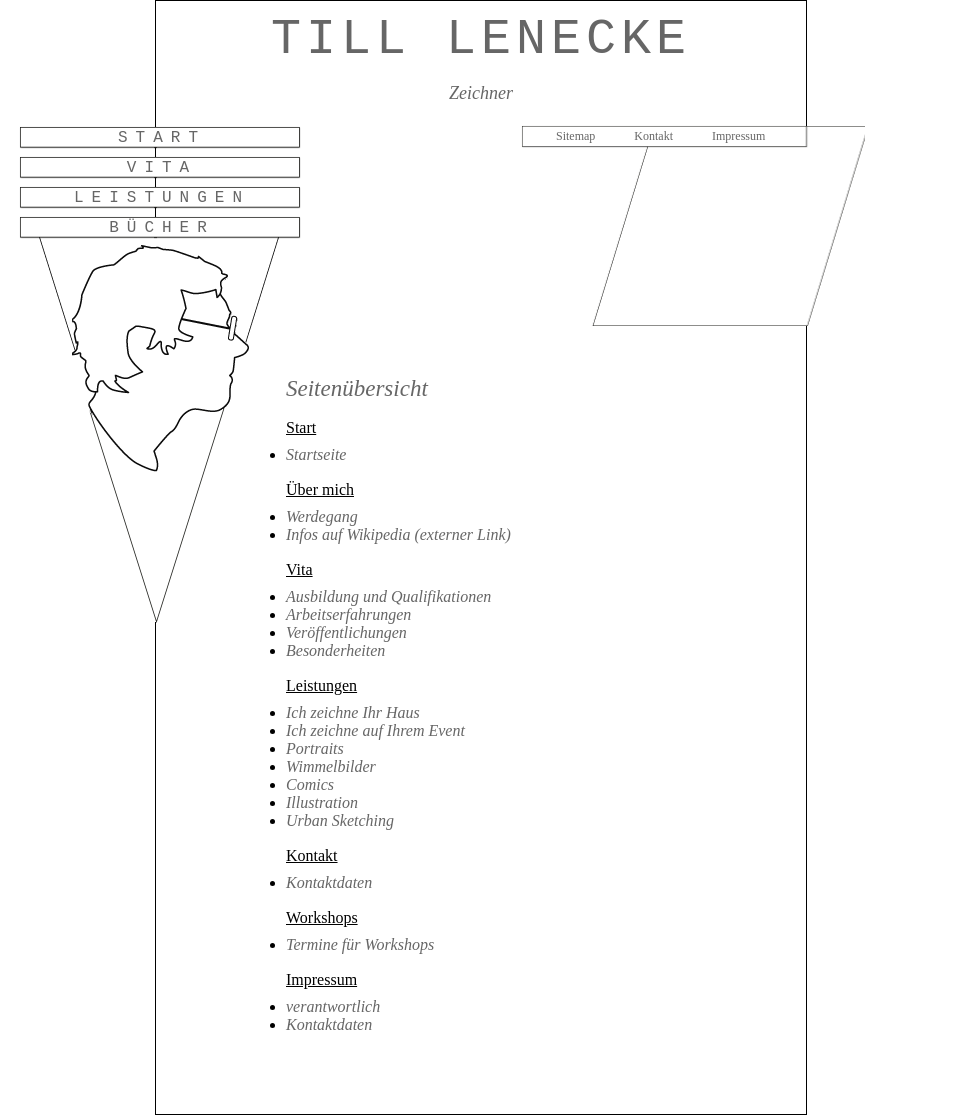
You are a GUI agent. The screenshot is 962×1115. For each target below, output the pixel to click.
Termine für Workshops (360, 944)
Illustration (322, 802)
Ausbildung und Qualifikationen (388, 596)
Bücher (162, 228)
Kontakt (653, 136)
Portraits (315, 748)
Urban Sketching (340, 820)
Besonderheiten (335, 650)
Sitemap (575, 136)
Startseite (316, 454)
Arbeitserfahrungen (348, 614)
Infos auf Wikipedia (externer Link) (398, 534)
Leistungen (162, 198)
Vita (162, 168)
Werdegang (322, 516)
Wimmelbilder (331, 766)
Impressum (738, 136)
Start (162, 138)
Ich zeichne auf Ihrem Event (375, 730)
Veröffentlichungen (346, 632)
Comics (310, 784)
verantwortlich (333, 1006)
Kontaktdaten (329, 882)
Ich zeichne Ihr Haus (353, 712)
